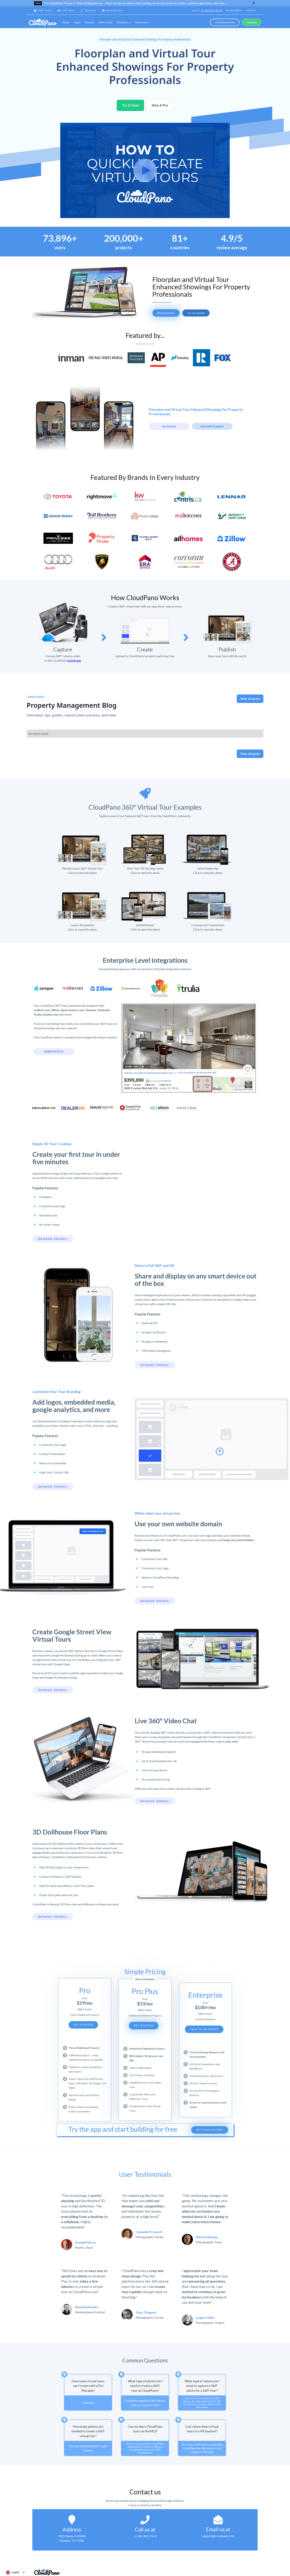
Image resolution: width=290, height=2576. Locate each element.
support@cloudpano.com (218, 2536)
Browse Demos (166, 312)
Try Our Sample (196, 312)
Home (66, 22)
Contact (89, 22)
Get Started (169, 426)
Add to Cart (105, 22)
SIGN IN (251, 10)
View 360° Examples (212, 426)
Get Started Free (225, 22)
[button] (234, 11)
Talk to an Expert (204, 2029)
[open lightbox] (145, 170)
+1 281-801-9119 (211, 10)
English (12, 2572)
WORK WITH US (53, 1051)
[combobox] (15, 2572)
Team (77, 22)
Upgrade (252, 22)
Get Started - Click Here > (53, 1238)
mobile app (74, 660)
